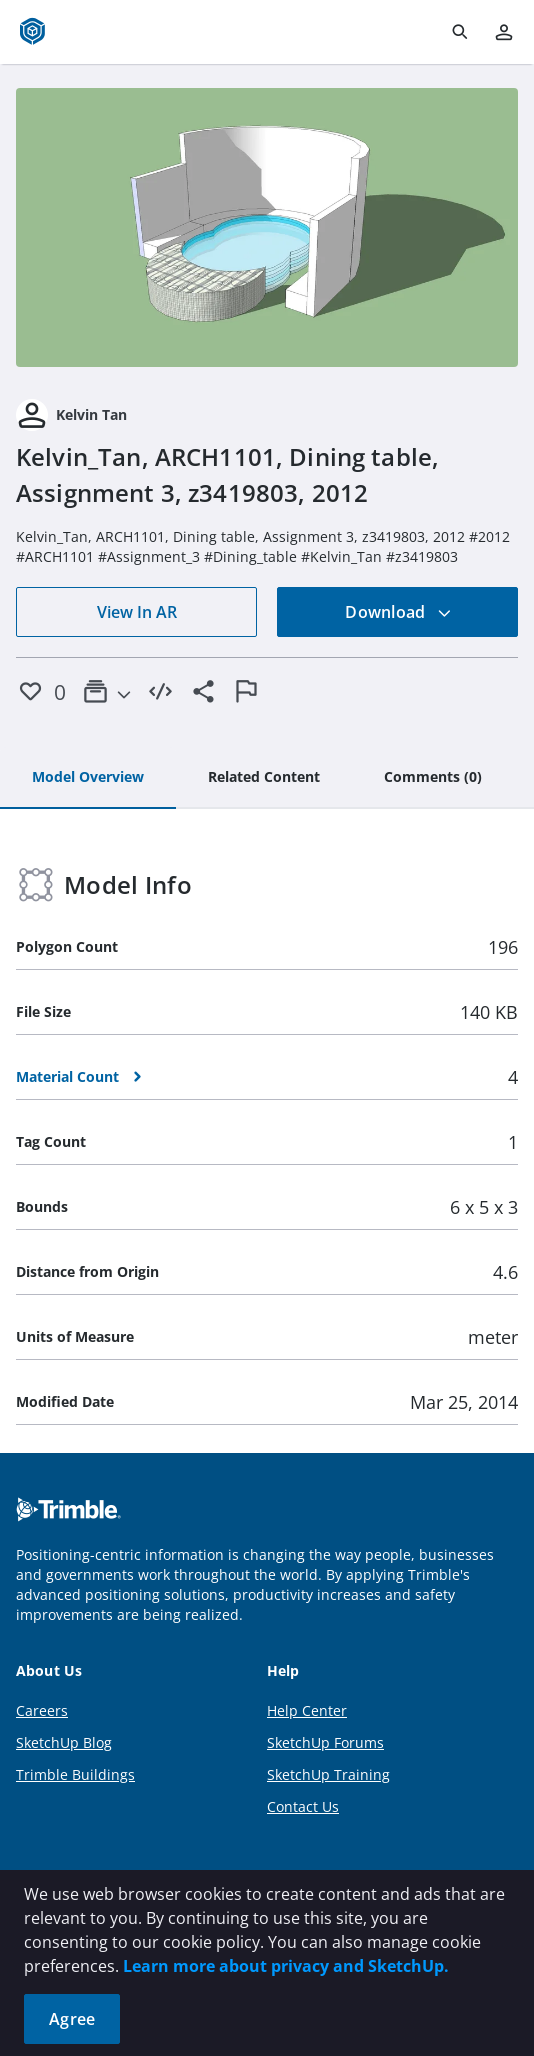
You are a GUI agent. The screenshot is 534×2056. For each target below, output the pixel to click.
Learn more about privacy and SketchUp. (286, 1966)
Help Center (307, 1710)
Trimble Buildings (75, 1774)
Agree (72, 2019)
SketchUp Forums (325, 1742)
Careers (42, 1710)
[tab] (88, 778)
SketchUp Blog (64, 1742)
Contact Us (303, 1806)
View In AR (137, 612)
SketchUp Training (328, 1774)
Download (398, 612)
